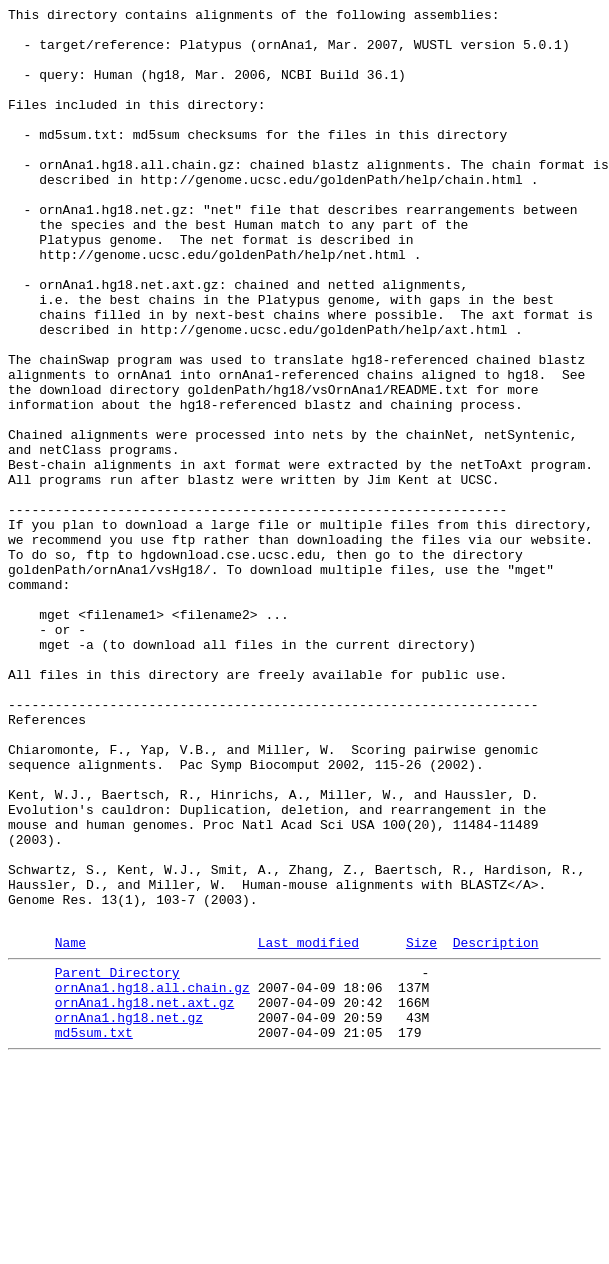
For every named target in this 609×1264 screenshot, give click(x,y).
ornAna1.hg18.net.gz (129, 1215)
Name (70, 1128)
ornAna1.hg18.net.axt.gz (144, 1197)
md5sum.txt (94, 1233)
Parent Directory (117, 1161)
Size (421, 1128)
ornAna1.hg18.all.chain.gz (152, 1179)
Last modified (308, 1128)
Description (496, 1128)
